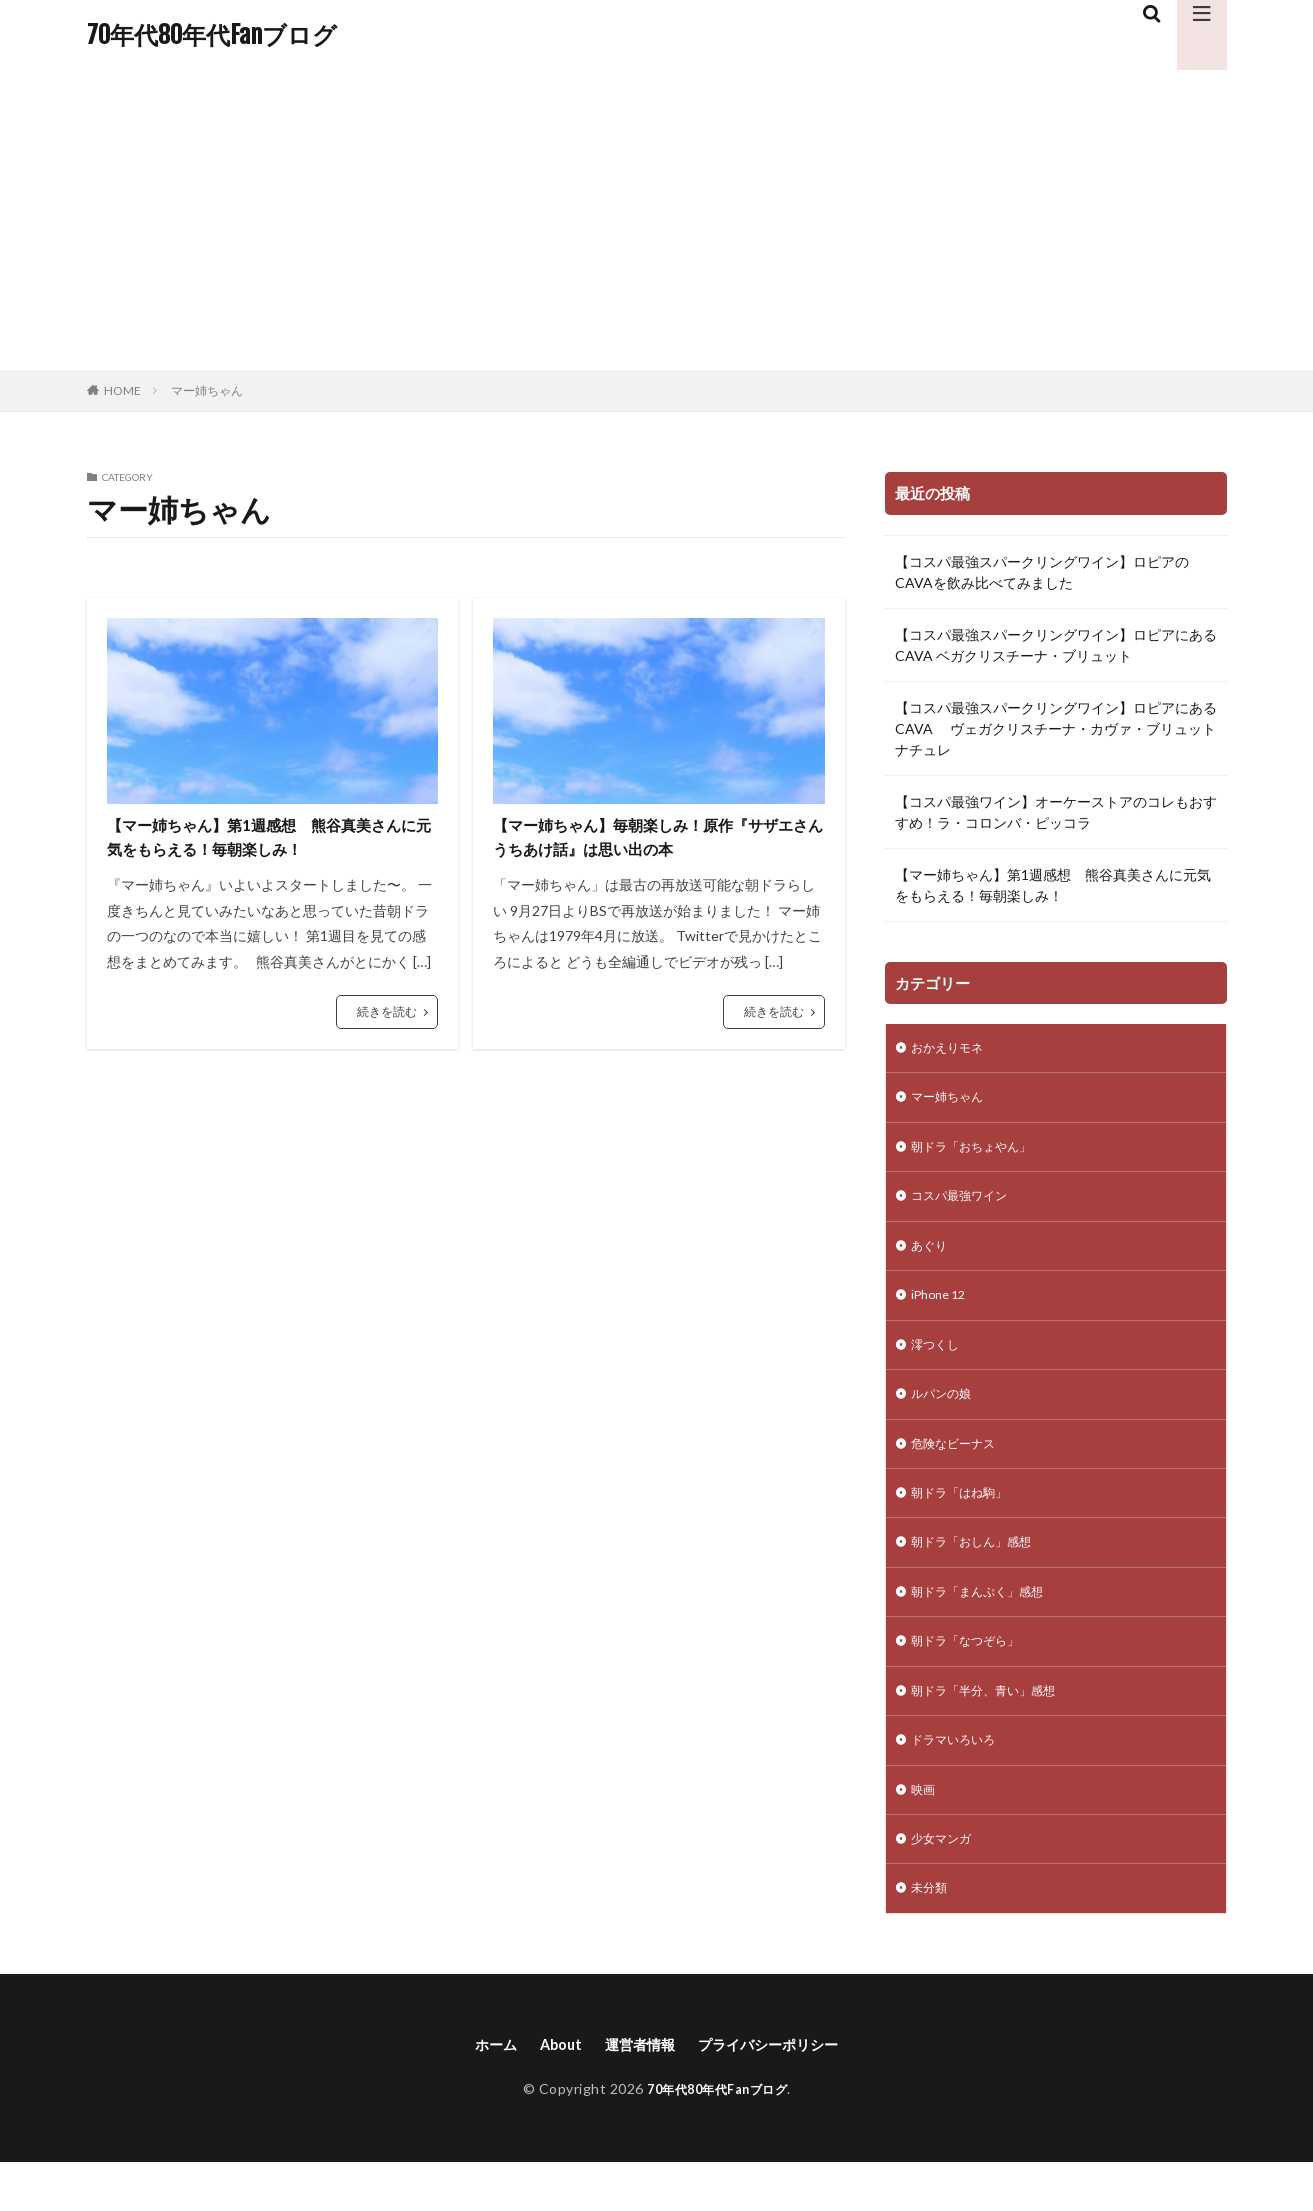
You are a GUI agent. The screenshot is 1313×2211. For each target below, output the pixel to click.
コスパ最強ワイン (967, 1205)
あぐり (932, 1257)
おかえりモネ (953, 1049)
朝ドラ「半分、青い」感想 (995, 1725)
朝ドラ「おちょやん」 (981, 1153)
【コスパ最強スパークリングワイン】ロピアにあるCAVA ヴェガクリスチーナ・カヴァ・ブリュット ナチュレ (1056, 728)
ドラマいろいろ (960, 1777)
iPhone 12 (942, 1309)
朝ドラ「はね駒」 (967, 1517)
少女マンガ (946, 1881)
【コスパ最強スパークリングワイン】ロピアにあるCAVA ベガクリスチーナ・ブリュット (1056, 645)
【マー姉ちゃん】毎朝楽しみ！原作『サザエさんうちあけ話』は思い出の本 (655, 840)
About (549, 2091)
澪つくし (939, 1361)
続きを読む (387, 1018)
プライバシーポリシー (779, 2091)
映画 (925, 1829)
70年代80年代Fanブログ (212, 35)
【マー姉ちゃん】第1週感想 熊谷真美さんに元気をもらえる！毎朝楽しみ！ (265, 840)
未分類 (932, 1933)
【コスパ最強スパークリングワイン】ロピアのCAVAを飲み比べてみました (1042, 572)
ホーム (479, 2091)
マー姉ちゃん (207, 390)
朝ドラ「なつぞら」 (974, 1673)
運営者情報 (636, 2091)
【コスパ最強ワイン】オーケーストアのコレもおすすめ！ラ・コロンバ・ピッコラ (1056, 812)
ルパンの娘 (946, 1413)
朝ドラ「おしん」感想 (981, 1569)
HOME (122, 390)
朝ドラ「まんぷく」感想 (988, 1621)
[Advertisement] (657, 220)
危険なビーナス (960, 1465)
